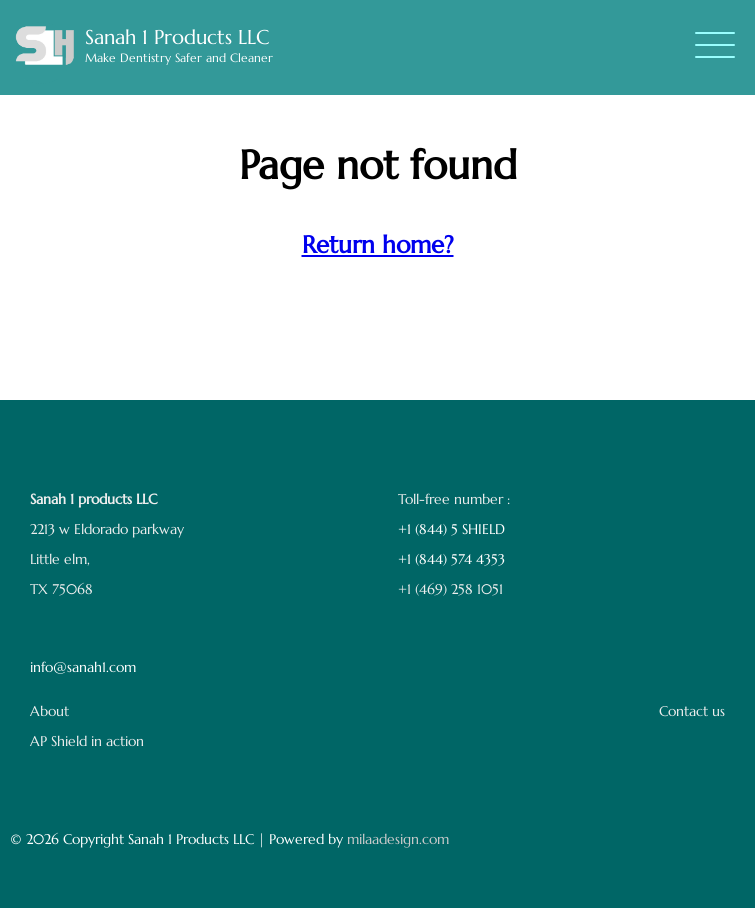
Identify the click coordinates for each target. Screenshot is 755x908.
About (49, 711)
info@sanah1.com (83, 667)
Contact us (692, 711)
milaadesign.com (398, 839)
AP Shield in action (87, 741)
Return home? (378, 245)
